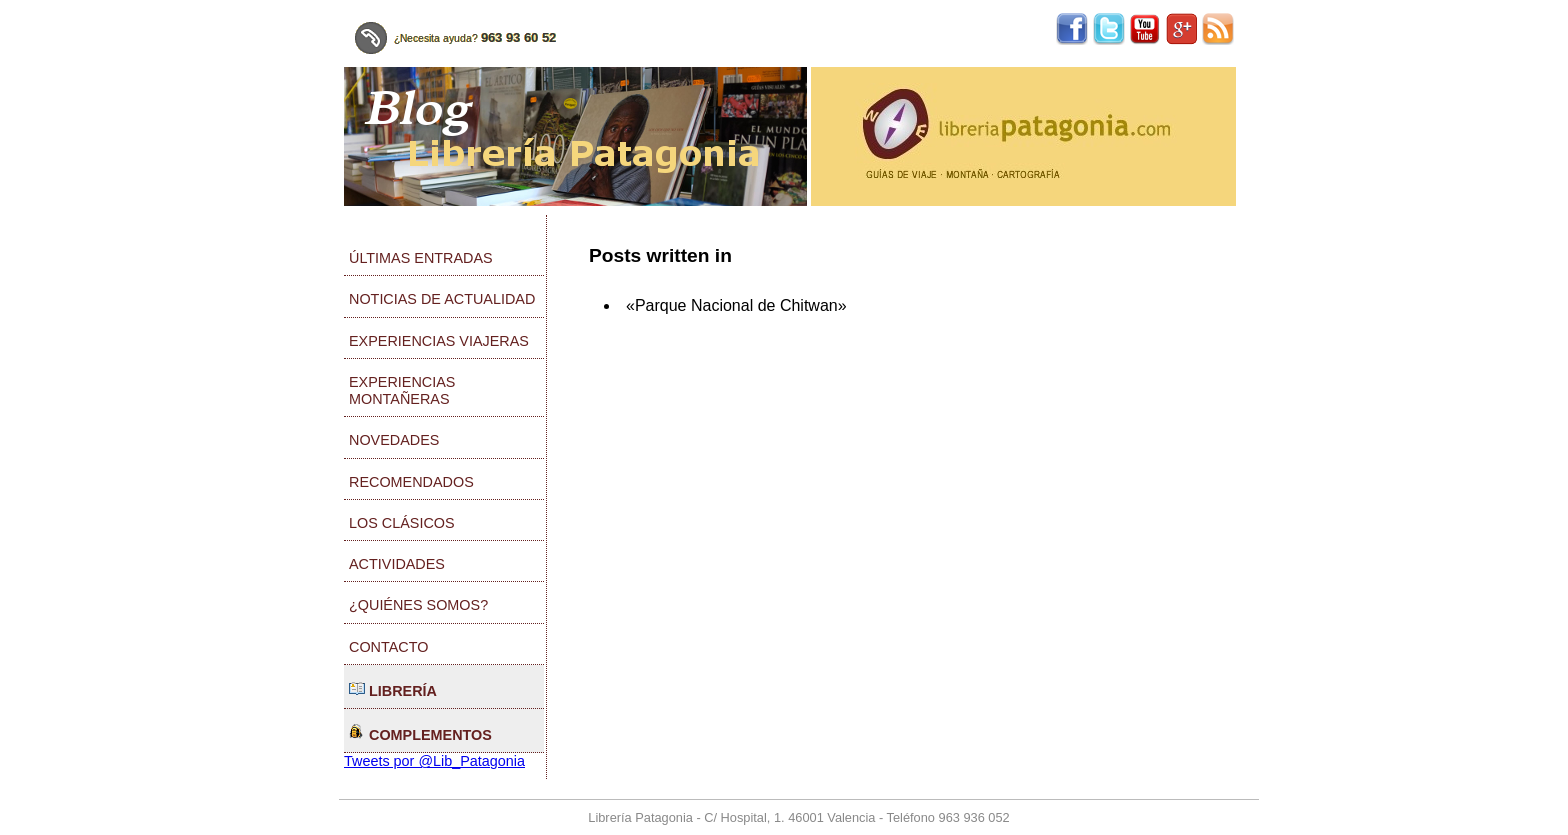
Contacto (388, 647)
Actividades (397, 564)
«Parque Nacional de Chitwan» (736, 305)
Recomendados (411, 482)
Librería (393, 689)
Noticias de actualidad (442, 299)
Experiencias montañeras (402, 390)
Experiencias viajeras (439, 341)
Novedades (394, 440)
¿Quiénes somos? (418, 605)
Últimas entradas (421, 258)
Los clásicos (402, 523)
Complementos (420, 733)
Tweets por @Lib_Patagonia (434, 761)
